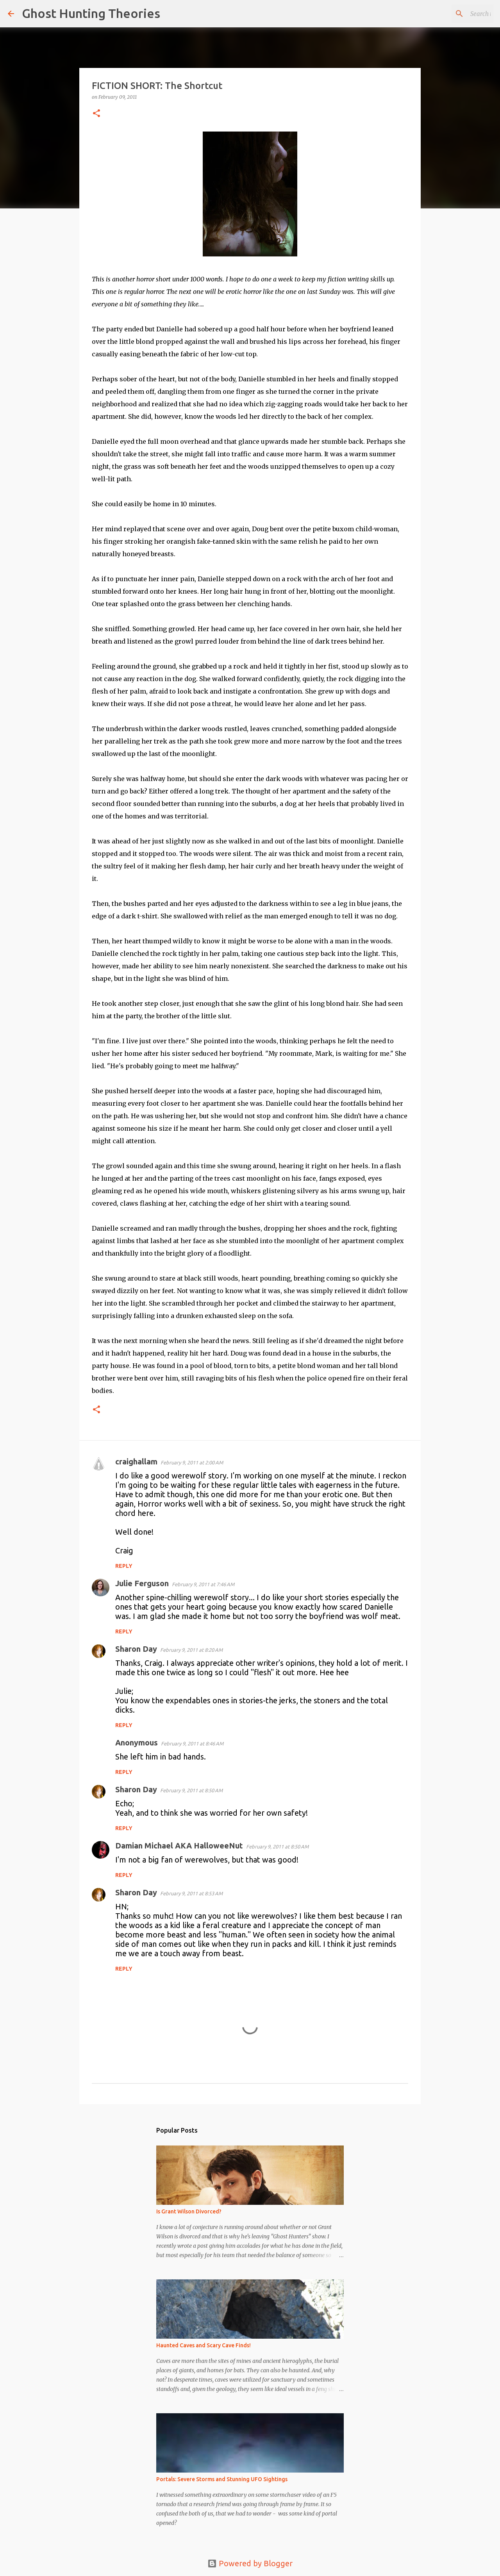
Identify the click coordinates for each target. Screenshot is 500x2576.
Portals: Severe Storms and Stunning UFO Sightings (222, 2479)
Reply (123, 1566)
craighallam (136, 1461)
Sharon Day (136, 1648)
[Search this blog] (453, 13)
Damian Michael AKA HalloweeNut (179, 1845)
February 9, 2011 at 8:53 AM (191, 1893)
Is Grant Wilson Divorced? (188, 2211)
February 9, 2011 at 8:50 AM (191, 1790)
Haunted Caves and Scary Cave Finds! (203, 2345)
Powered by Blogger (250, 2563)
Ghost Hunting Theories (91, 13)
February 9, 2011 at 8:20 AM (191, 1650)
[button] (96, 114)
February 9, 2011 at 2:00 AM (192, 1462)
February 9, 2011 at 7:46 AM (203, 1584)
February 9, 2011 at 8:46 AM (192, 1743)
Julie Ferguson (142, 1583)
